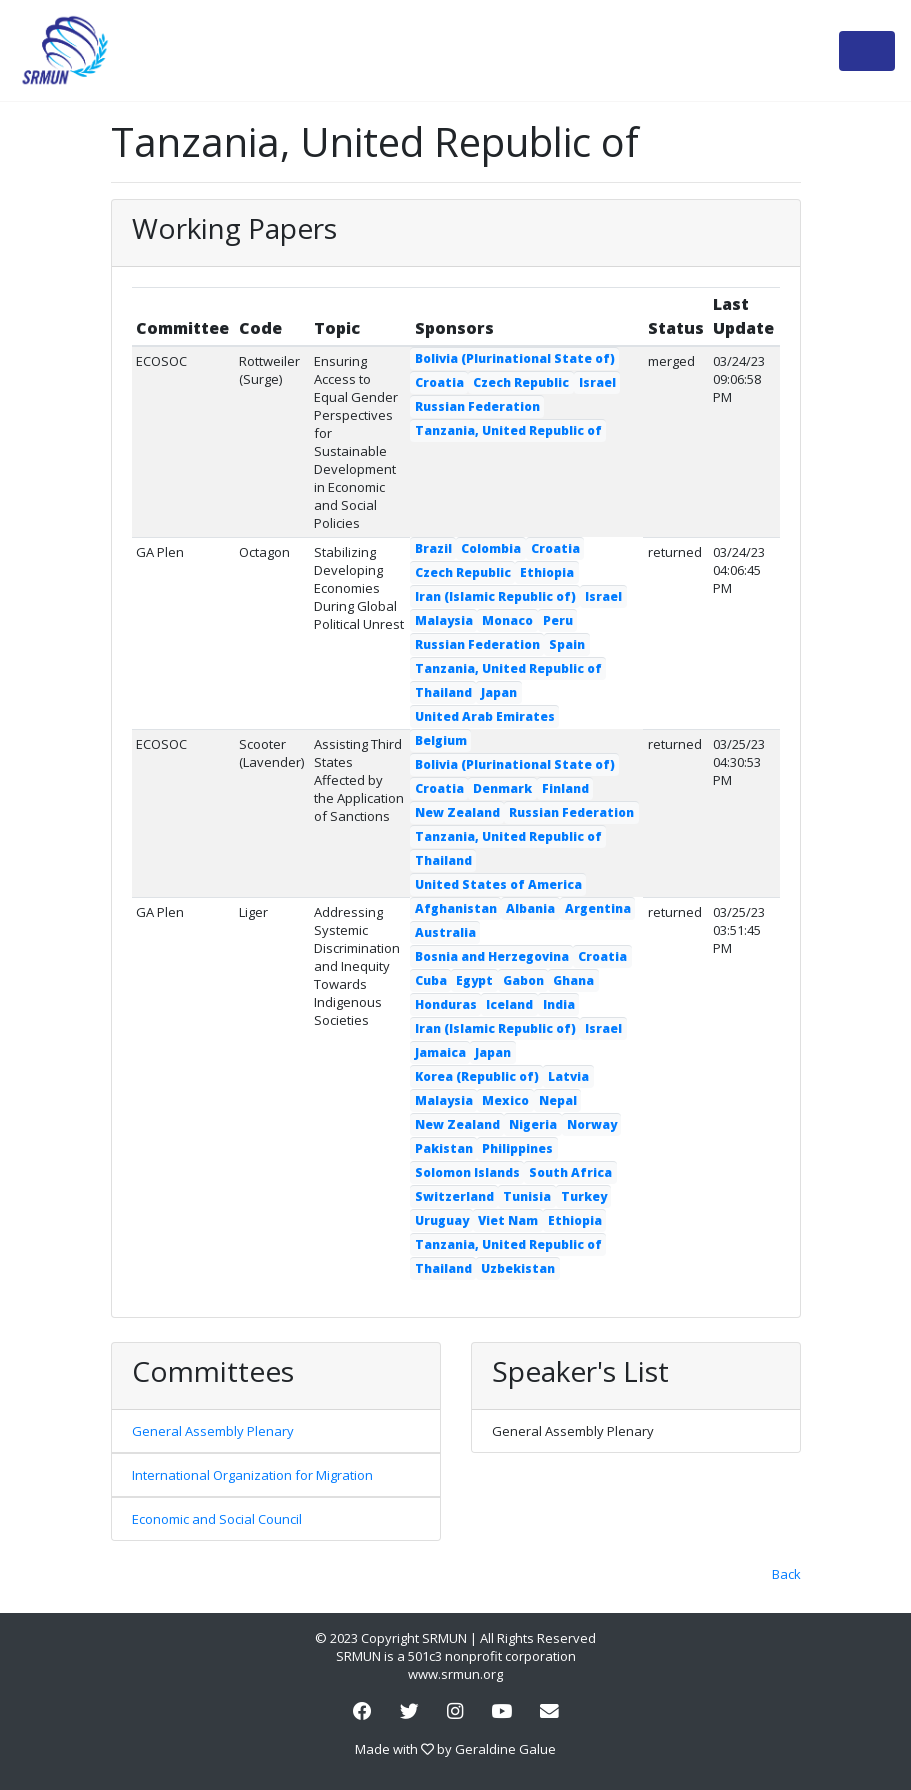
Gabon (523, 980)
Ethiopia (547, 572)
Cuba (431, 980)
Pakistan (444, 1148)
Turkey (584, 1196)
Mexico (505, 1100)
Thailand (443, 692)
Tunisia (527, 1196)
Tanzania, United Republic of (508, 430)
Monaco (507, 620)
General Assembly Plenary (213, 1431)
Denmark (502, 788)
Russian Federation (477, 406)
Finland (565, 788)
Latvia (568, 1076)
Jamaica (440, 1052)
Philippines (517, 1148)
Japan (499, 692)
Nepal (558, 1100)
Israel (597, 382)
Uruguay (442, 1220)
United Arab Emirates (485, 716)
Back (786, 1574)
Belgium (441, 740)
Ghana (573, 980)
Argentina (598, 908)
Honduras (446, 1004)
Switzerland (454, 1196)
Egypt (474, 980)
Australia (445, 932)
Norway (592, 1124)
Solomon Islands (467, 1172)
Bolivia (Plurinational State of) (515, 358)
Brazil (433, 548)
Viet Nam (508, 1220)
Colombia (491, 548)
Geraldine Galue (505, 1749)
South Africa (570, 1172)
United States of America (498, 884)
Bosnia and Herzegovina (492, 956)
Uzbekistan (518, 1268)
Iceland (509, 1004)
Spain (567, 644)
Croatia (439, 382)
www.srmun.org (455, 1674)
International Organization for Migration (252, 1475)
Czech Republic (521, 382)
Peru (558, 620)
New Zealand (457, 812)
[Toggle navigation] (867, 51)
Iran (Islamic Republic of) (495, 596)
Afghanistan (456, 908)
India (559, 1004)
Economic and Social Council (217, 1519)
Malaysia (444, 620)
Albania (530, 908)
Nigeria (533, 1124)
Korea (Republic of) (477, 1076)
